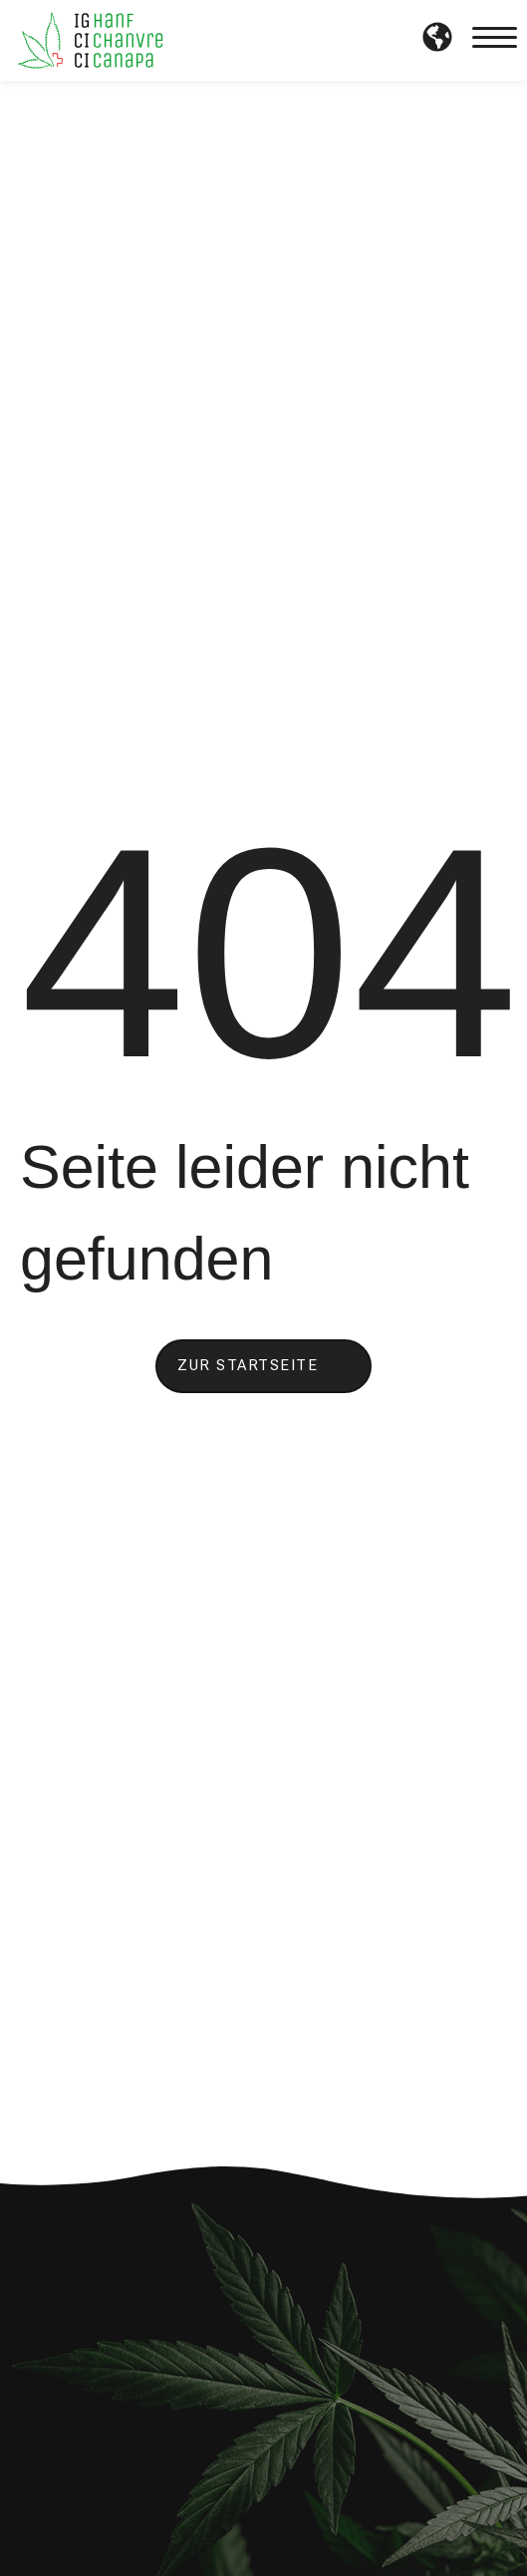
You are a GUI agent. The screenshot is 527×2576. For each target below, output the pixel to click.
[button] (494, 41)
